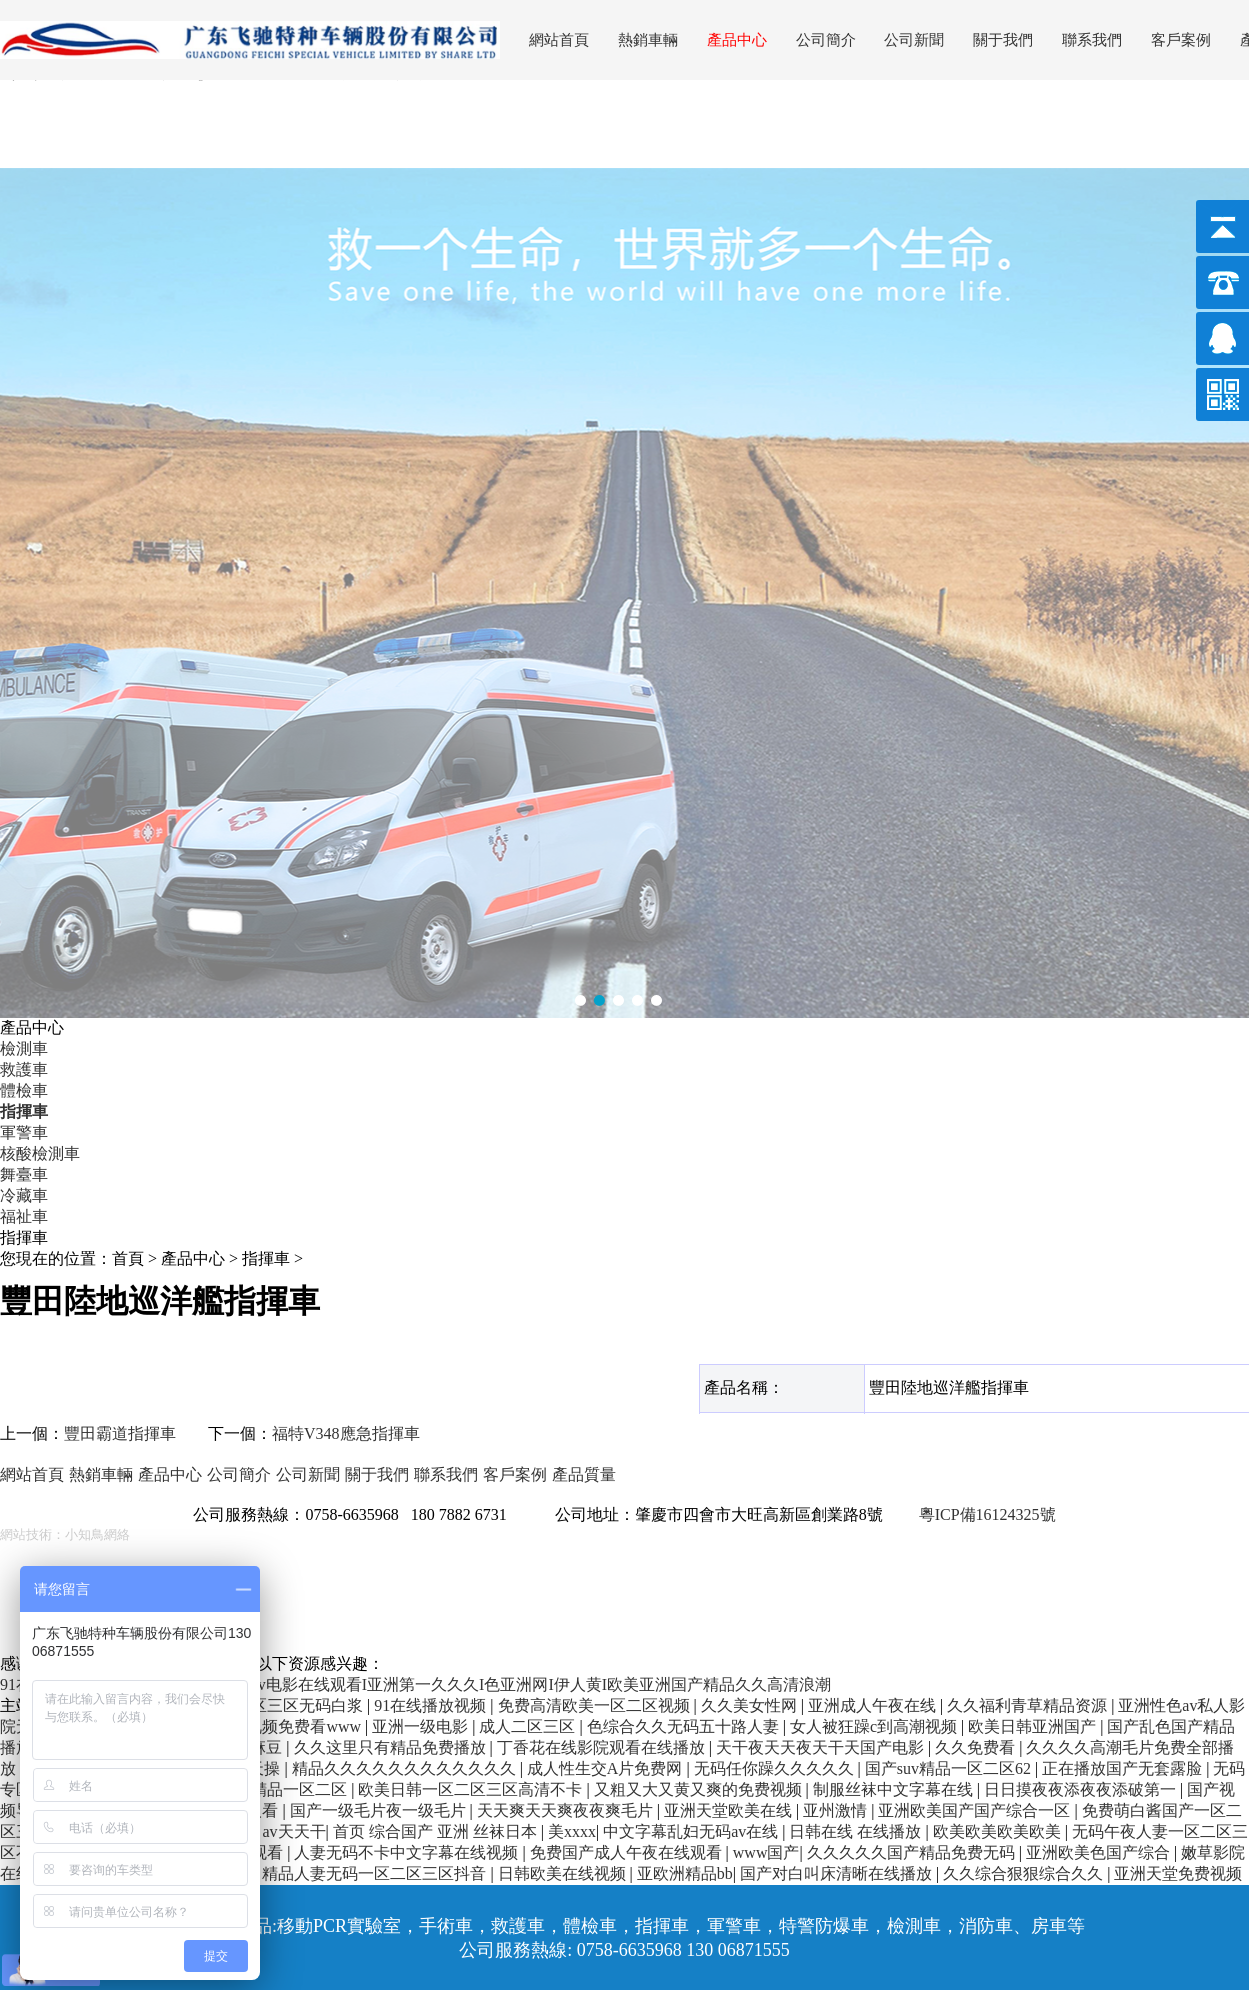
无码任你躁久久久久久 (776, 1768)
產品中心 (737, 40)
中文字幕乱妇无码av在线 (692, 1831)
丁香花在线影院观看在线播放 (603, 1747)
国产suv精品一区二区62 (950, 1768)
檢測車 (24, 1048)
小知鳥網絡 (97, 1534)
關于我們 (1003, 40)
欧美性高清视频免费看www (265, 1726)
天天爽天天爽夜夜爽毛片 (567, 1810)
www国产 (766, 1852)
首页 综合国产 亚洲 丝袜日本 (437, 1831)
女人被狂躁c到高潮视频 (875, 1726)
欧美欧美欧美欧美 (999, 1831)
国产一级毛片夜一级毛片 (380, 1810)
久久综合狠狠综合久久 (1025, 1873)
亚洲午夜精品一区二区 (269, 1789)
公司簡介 (826, 40)
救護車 (24, 1069)
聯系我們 (1092, 40)
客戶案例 (1181, 40)
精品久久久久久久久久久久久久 (406, 1768)
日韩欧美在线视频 (564, 1873)
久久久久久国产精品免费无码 (913, 1852)
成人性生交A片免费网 (607, 1768)
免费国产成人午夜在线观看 (628, 1852)
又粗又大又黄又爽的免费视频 (700, 1789)
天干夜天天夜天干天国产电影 (822, 1747)
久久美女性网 (751, 1705)
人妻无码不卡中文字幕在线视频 (408, 1852)
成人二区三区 (529, 1726)
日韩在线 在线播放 (857, 1831)
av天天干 (293, 1831)
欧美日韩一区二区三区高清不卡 (472, 1789)
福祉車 (24, 1216)
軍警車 (24, 1132)
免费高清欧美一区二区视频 (596, 1705)
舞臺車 (24, 1174)
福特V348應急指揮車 (346, 1433)
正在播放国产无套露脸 (1124, 1768)
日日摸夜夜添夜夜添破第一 (1082, 1789)
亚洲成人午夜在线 (874, 1705)
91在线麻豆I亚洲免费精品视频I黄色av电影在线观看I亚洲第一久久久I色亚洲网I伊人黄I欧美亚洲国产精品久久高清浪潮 (415, 1684)
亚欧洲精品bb (685, 1873)
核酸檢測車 (40, 1153)
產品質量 (584, 1474)
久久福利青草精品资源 (1029, 1705)
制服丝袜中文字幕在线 (895, 1789)
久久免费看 (977, 1747)
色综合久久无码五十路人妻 (685, 1726)
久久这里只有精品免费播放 (392, 1747)
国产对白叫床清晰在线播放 (838, 1873)
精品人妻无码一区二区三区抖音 (376, 1873)
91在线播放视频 (432, 1705)
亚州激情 (837, 1810)
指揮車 (24, 1111)
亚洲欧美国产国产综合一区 (976, 1810)
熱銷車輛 (648, 40)
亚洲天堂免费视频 (1178, 1873)
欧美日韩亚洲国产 (1034, 1726)
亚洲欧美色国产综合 (1100, 1852)
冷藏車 (24, 1195)
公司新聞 (914, 40)
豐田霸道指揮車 (120, 1433)
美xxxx (572, 1831)
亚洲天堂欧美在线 (730, 1810)
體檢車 (24, 1090)
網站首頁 (559, 40)
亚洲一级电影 (422, 1726)
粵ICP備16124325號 (987, 1514)
